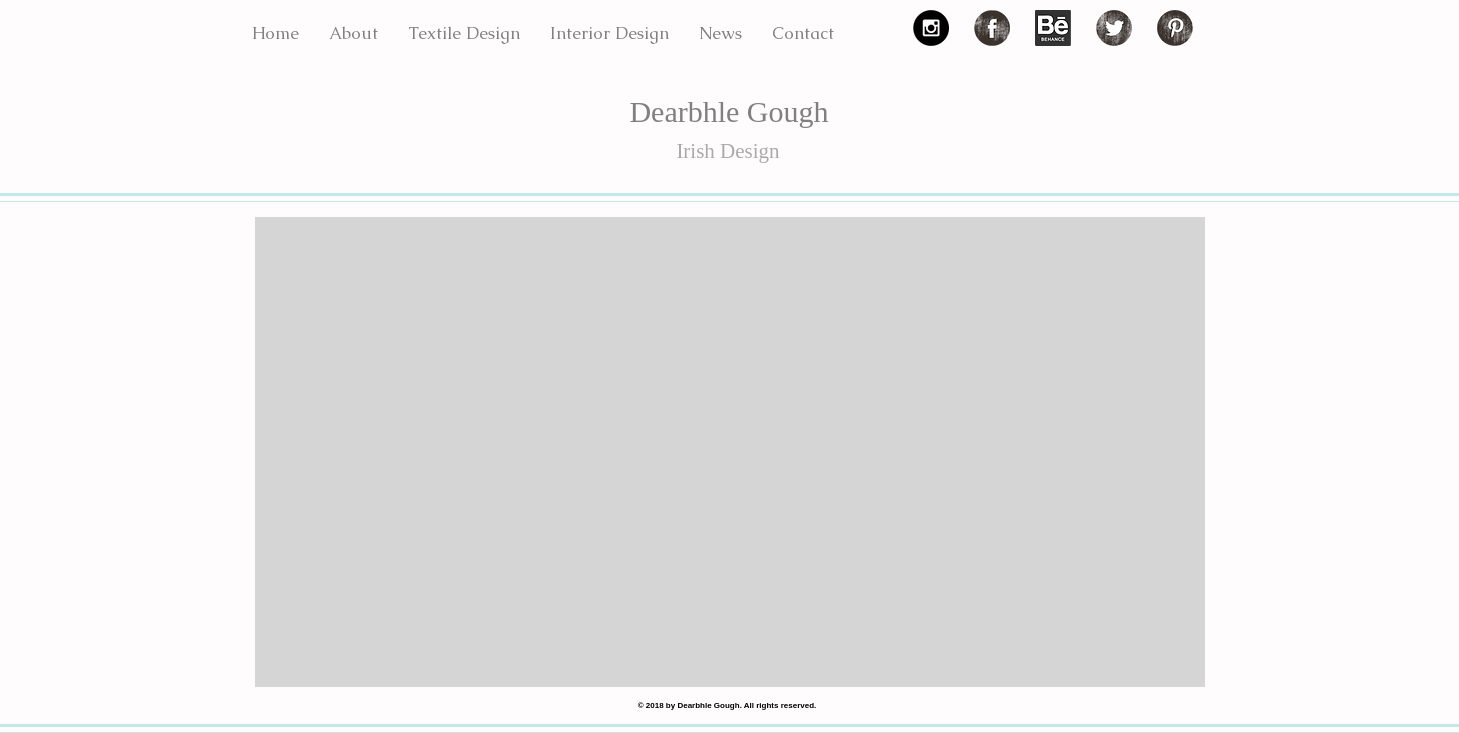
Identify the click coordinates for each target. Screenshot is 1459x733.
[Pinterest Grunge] (1175, 28)
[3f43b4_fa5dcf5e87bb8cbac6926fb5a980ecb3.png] (1053, 28)
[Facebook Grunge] (992, 28)
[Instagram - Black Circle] (931, 28)
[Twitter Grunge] (1114, 28)
